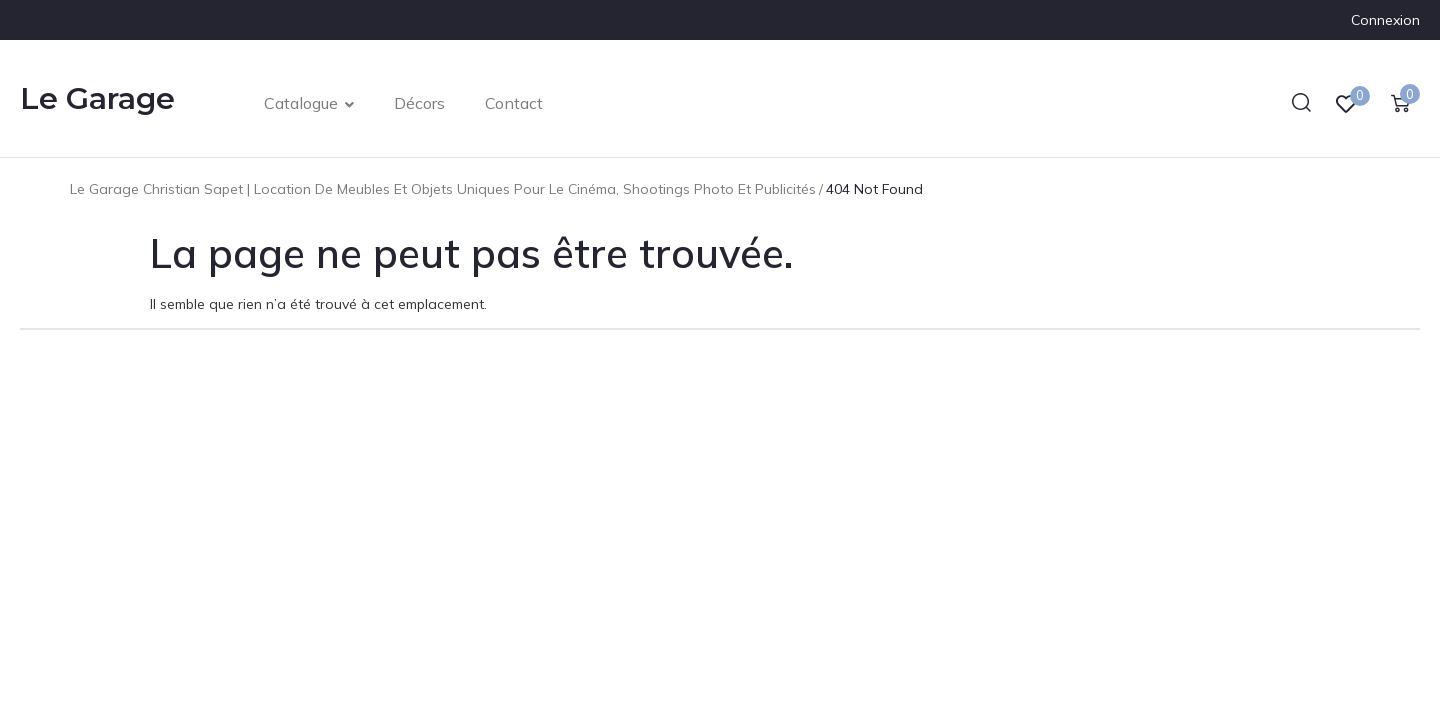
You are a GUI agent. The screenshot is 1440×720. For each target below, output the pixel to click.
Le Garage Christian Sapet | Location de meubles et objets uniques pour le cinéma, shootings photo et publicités (443, 189)
